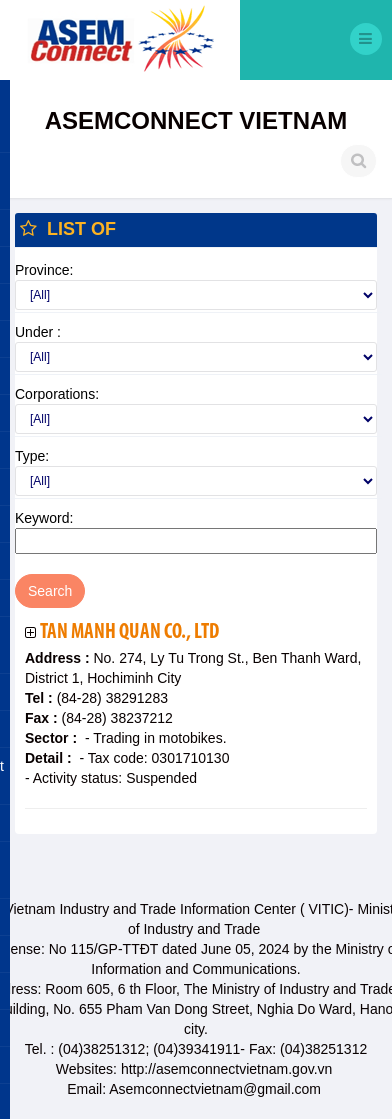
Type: (32, 456)
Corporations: (57, 394)
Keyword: (44, 518)
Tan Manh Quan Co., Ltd (129, 632)
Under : (38, 332)
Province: (44, 270)
